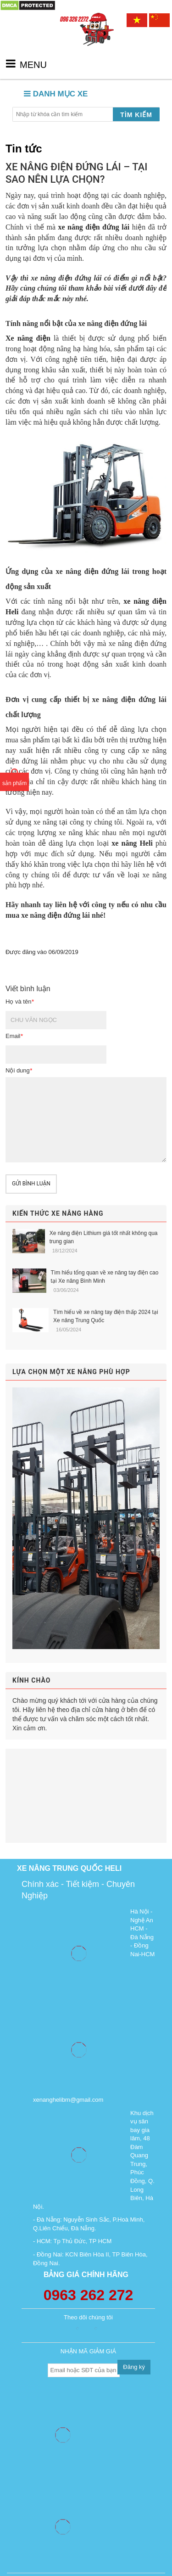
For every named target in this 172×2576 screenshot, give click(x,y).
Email (14, 1036)
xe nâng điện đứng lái (93, 227)
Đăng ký (134, 2366)
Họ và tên (19, 1001)
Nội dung (19, 1070)
